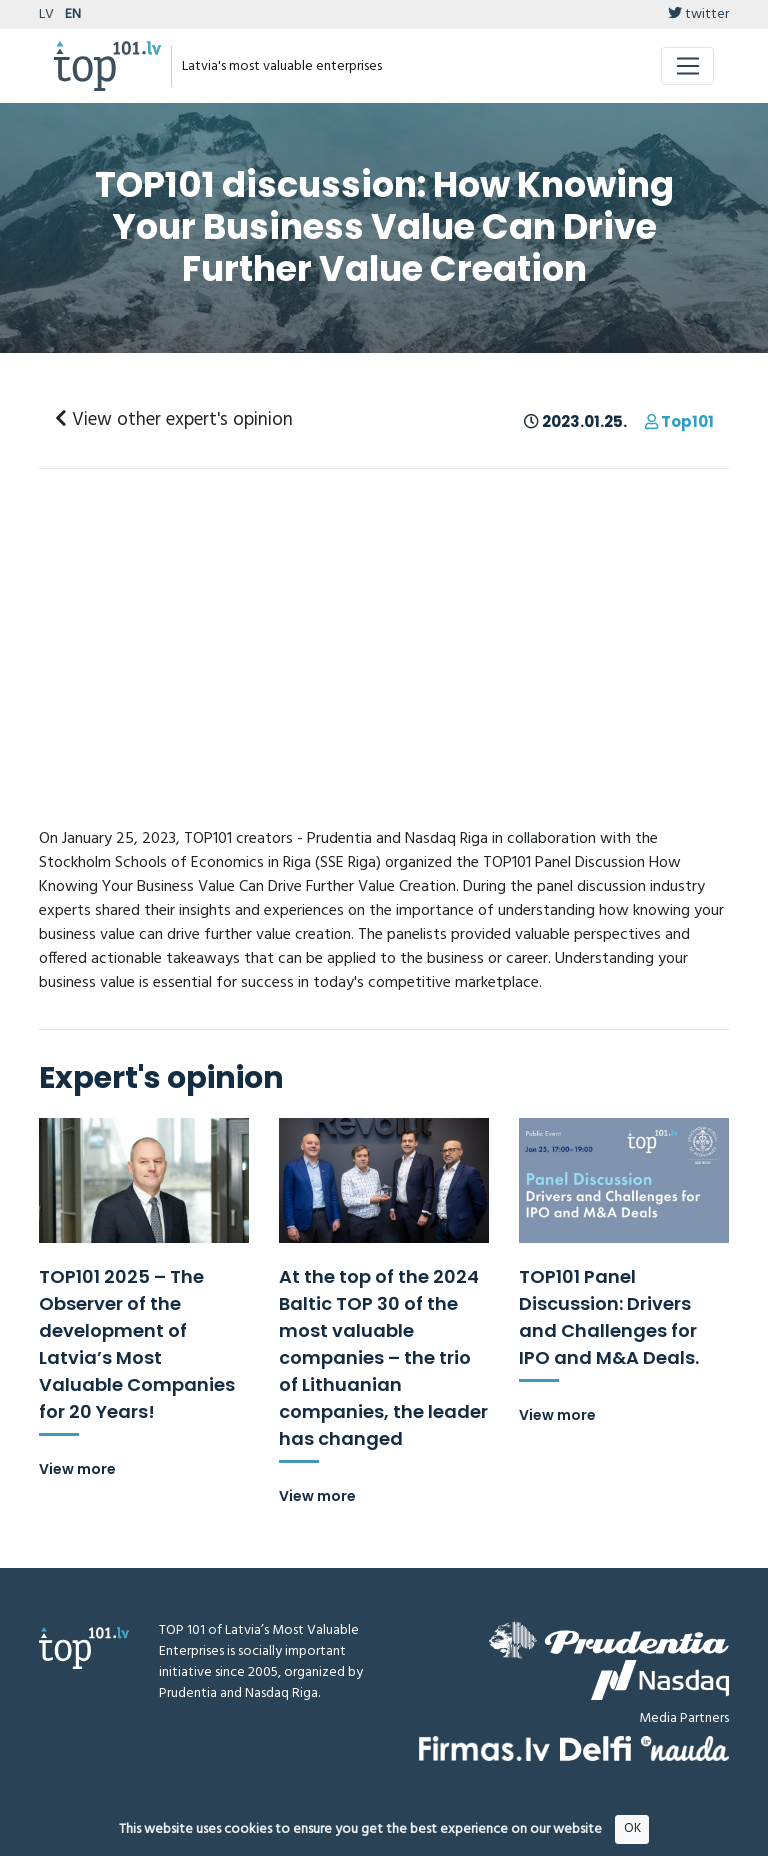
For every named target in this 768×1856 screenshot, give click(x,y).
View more (77, 1469)
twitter (698, 14)
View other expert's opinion (174, 420)
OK (632, 1828)
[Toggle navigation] (687, 66)
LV (46, 14)
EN (73, 14)
